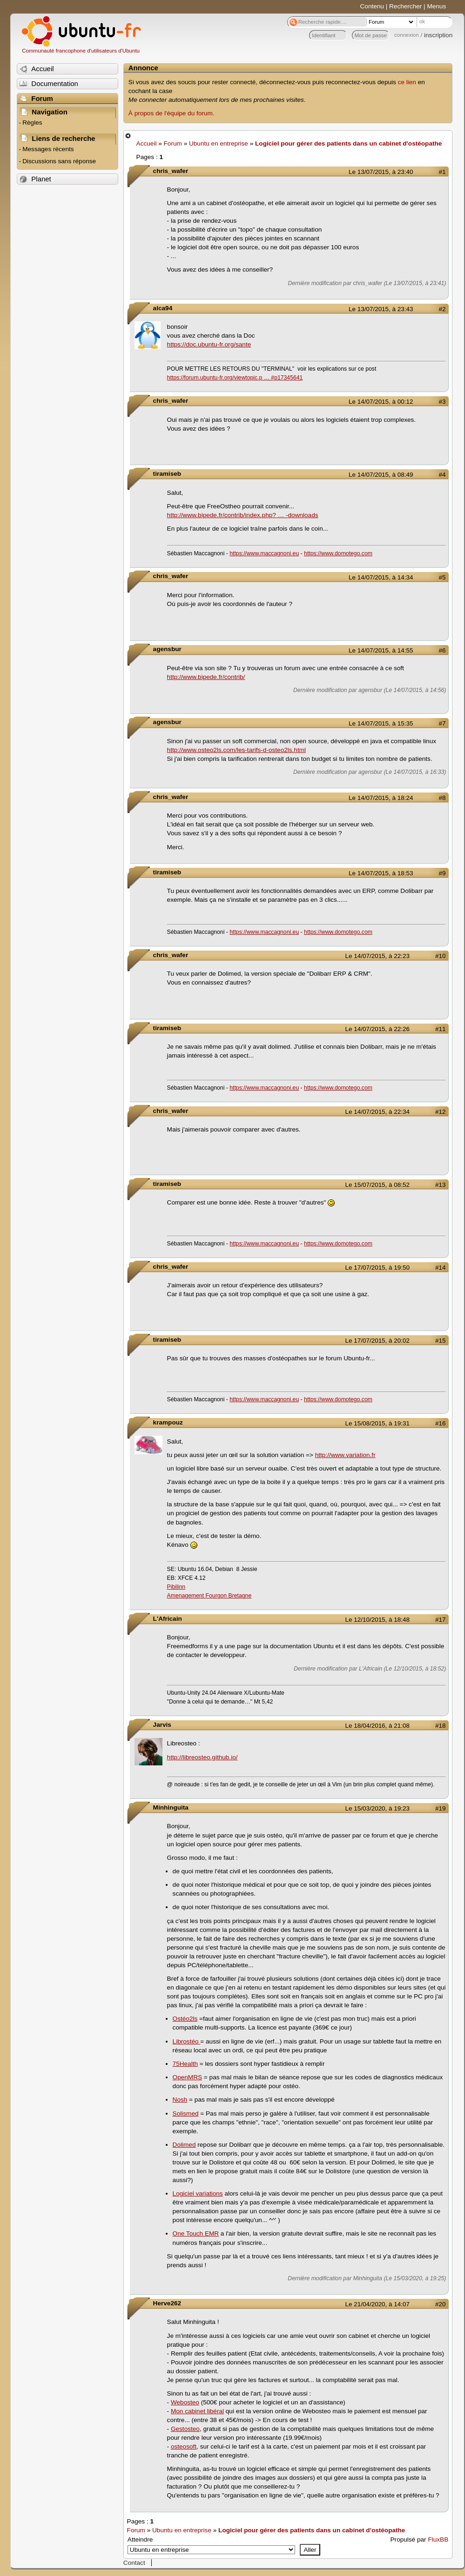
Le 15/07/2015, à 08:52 (377, 1184)
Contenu (372, 6)
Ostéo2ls (185, 2018)
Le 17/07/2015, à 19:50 (377, 1267)
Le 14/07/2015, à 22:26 (377, 1028)
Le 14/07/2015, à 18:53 (381, 873)
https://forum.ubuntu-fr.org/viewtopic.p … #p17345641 (235, 377)
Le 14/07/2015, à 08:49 (381, 474)
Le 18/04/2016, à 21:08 (377, 1725)
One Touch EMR (196, 2233)
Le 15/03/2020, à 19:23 (377, 1808)
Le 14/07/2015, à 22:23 (377, 955)
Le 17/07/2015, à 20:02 (377, 1340)
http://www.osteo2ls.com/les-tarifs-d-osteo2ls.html (236, 749)
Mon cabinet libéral (197, 2411)
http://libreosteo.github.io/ (202, 1757)
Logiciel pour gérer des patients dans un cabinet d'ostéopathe (348, 143)
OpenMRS (187, 2077)
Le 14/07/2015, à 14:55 (381, 650)
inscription (438, 35)
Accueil (146, 143)
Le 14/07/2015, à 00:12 (381, 401)
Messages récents (48, 149)
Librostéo (187, 2041)
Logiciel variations (198, 2193)
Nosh (180, 2099)
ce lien (407, 82)
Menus (436, 6)
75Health (185, 2063)
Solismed (186, 2113)
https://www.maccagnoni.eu (264, 553)
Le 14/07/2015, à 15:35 (381, 723)
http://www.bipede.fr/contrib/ (206, 676)
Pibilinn (176, 1587)
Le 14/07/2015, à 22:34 (377, 1111)
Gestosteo (185, 2428)
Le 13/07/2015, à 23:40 (381, 171)
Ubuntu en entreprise (218, 143)
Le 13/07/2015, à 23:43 (381, 309)
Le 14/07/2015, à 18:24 (381, 797)
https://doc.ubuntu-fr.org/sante (209, 344)
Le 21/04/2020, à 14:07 (377, 2304)
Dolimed (184, 2144)
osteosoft (183, 2446)
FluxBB (438, 2539)
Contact (134, 2562)
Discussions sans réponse (59, 161)
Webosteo (185, 2402)
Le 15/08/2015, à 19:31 (377, 1423)
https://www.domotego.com (338, 553)
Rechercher (405, 6)
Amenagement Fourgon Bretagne (209, 1595)
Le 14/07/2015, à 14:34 (381, 577)
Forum (173, 143)
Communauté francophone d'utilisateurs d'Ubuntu (81, 50)
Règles (32, 122)
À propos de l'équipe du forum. (171, 113)
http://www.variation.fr (345, 1454)
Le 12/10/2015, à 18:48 (377, 1619)
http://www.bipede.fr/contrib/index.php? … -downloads (242, 515)
